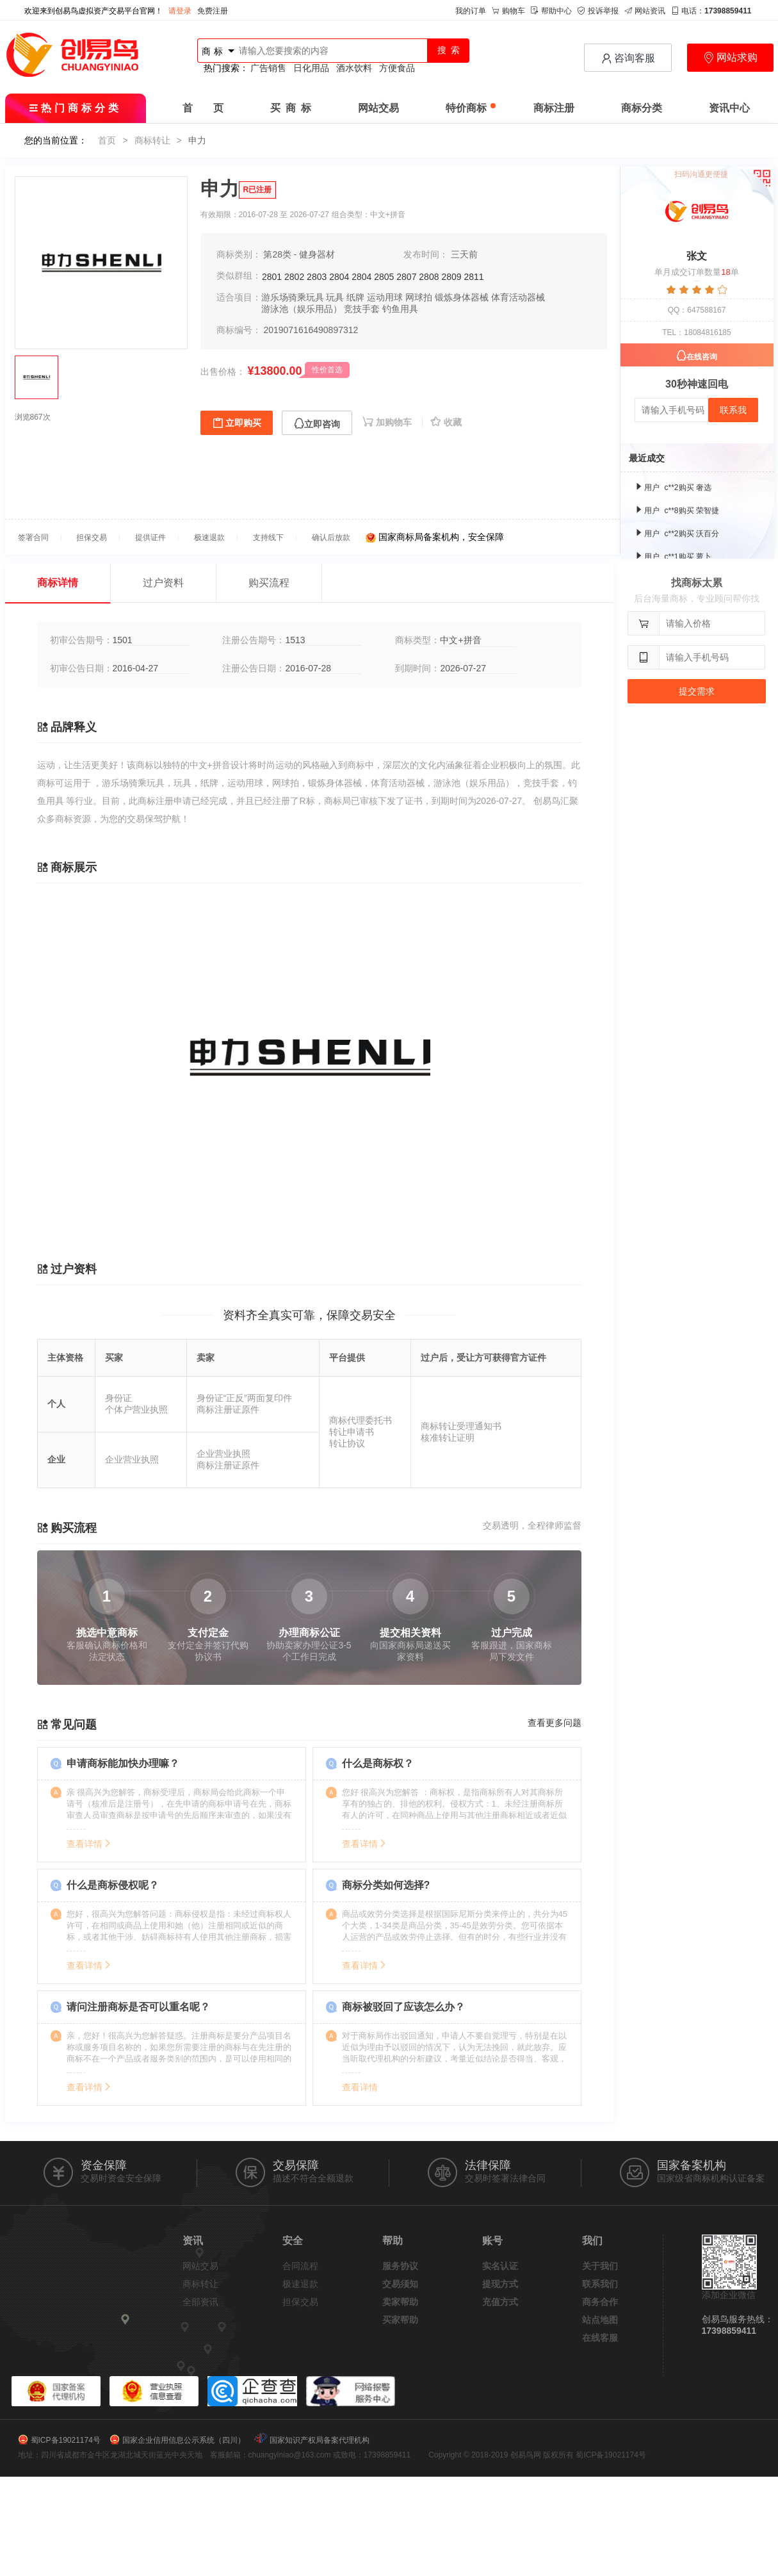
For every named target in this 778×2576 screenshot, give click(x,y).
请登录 (179, 10)
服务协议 (400, 2266)
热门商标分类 (75, 108)
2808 (429, 277)
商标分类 (641, 108)
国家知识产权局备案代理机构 (319, 2440)
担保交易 (300, 2302)
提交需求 (697, 691)
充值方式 (500, 2302)
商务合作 (600, 2302)
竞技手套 (362, 309)
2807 (406, 277)
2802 (294, 277)
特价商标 (471, 108)
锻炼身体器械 (462, 297)
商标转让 (152, 140)
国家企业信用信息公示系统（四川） (183, 2440)
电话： (711, 10)
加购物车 (388, 422)
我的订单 (470, 10)
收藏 (446, 422)
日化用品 (311, 68)
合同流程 (300, 2266)
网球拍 (418, 297)
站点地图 (600, 2320)
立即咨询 (317, 423)
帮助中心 (551, 10)
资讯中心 (729, 108)
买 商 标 (290, 108)
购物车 (508, 10)
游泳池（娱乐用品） (301, 309)
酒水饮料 (354, 68)
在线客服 (600, 2338)
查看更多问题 (554, 1723)
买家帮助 (400, 2320)
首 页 (202, 108)
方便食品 (397, 68)
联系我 (733, 410)
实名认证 (500, 2266)
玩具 (335, 297)
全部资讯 (200, 2302)
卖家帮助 (400, 2302)
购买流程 (268, 582)
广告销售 (268, 68)
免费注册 (212, 10)
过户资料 (163, 582)
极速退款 (300, 2284)
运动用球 (385, 297)
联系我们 (600, 2284)
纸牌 (355, 297)
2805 (384, 277)
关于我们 (600, 2266)
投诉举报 (598, 10)
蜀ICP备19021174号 (66, 2440)
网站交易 (378, 108)
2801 (272, 277)
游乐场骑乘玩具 (292, 297)
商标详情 (57, 582)
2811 (473, 277)
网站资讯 (644, 10)
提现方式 (500, 2284)
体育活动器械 (518, 297)
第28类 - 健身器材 (299, 254)
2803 (317, 277)
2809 (451, 277)
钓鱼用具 (400, 309)
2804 (339, 277)
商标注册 (553, 108)
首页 (107, 140)
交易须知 (400, 2284)
